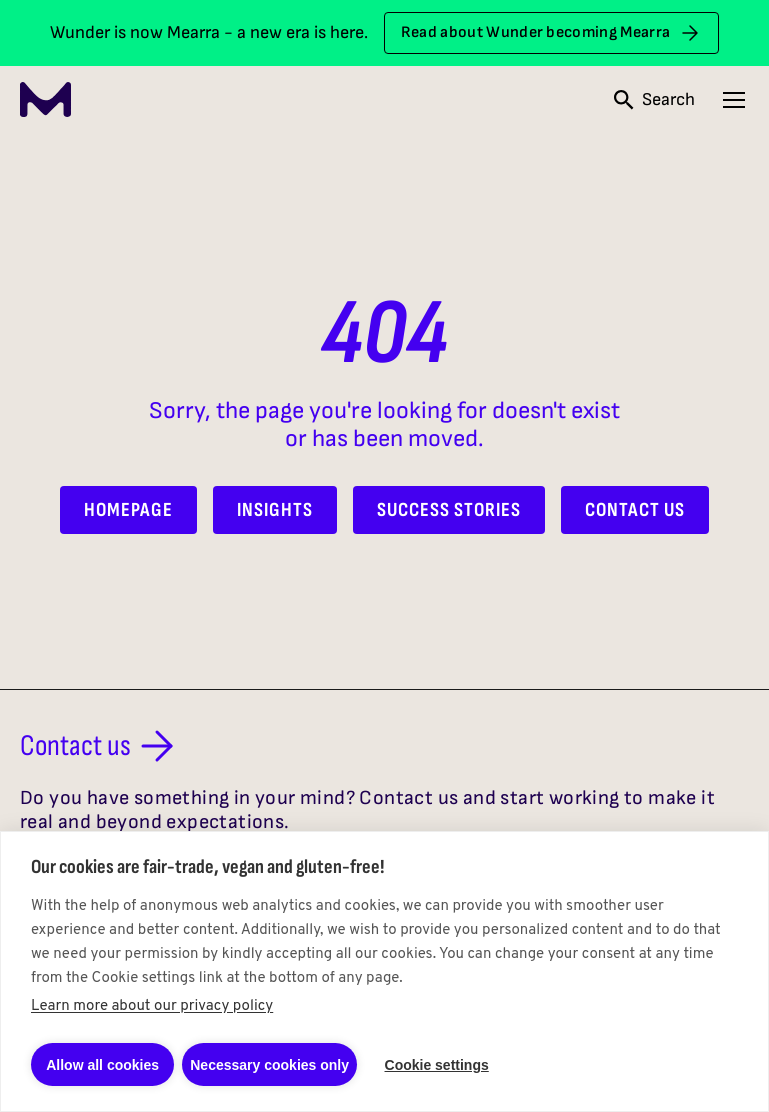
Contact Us (635, 510)
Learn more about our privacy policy (152, 1006)
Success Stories (449, 510)
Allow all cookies (102, 1065)
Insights (275, 510)
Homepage (128, 510)
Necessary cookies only (269, 1065)
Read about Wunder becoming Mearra (552, 33)
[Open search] (654, 100)
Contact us (100, 746)
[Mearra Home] (45, 99)
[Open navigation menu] (734, 100)
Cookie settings (437, 1065)
